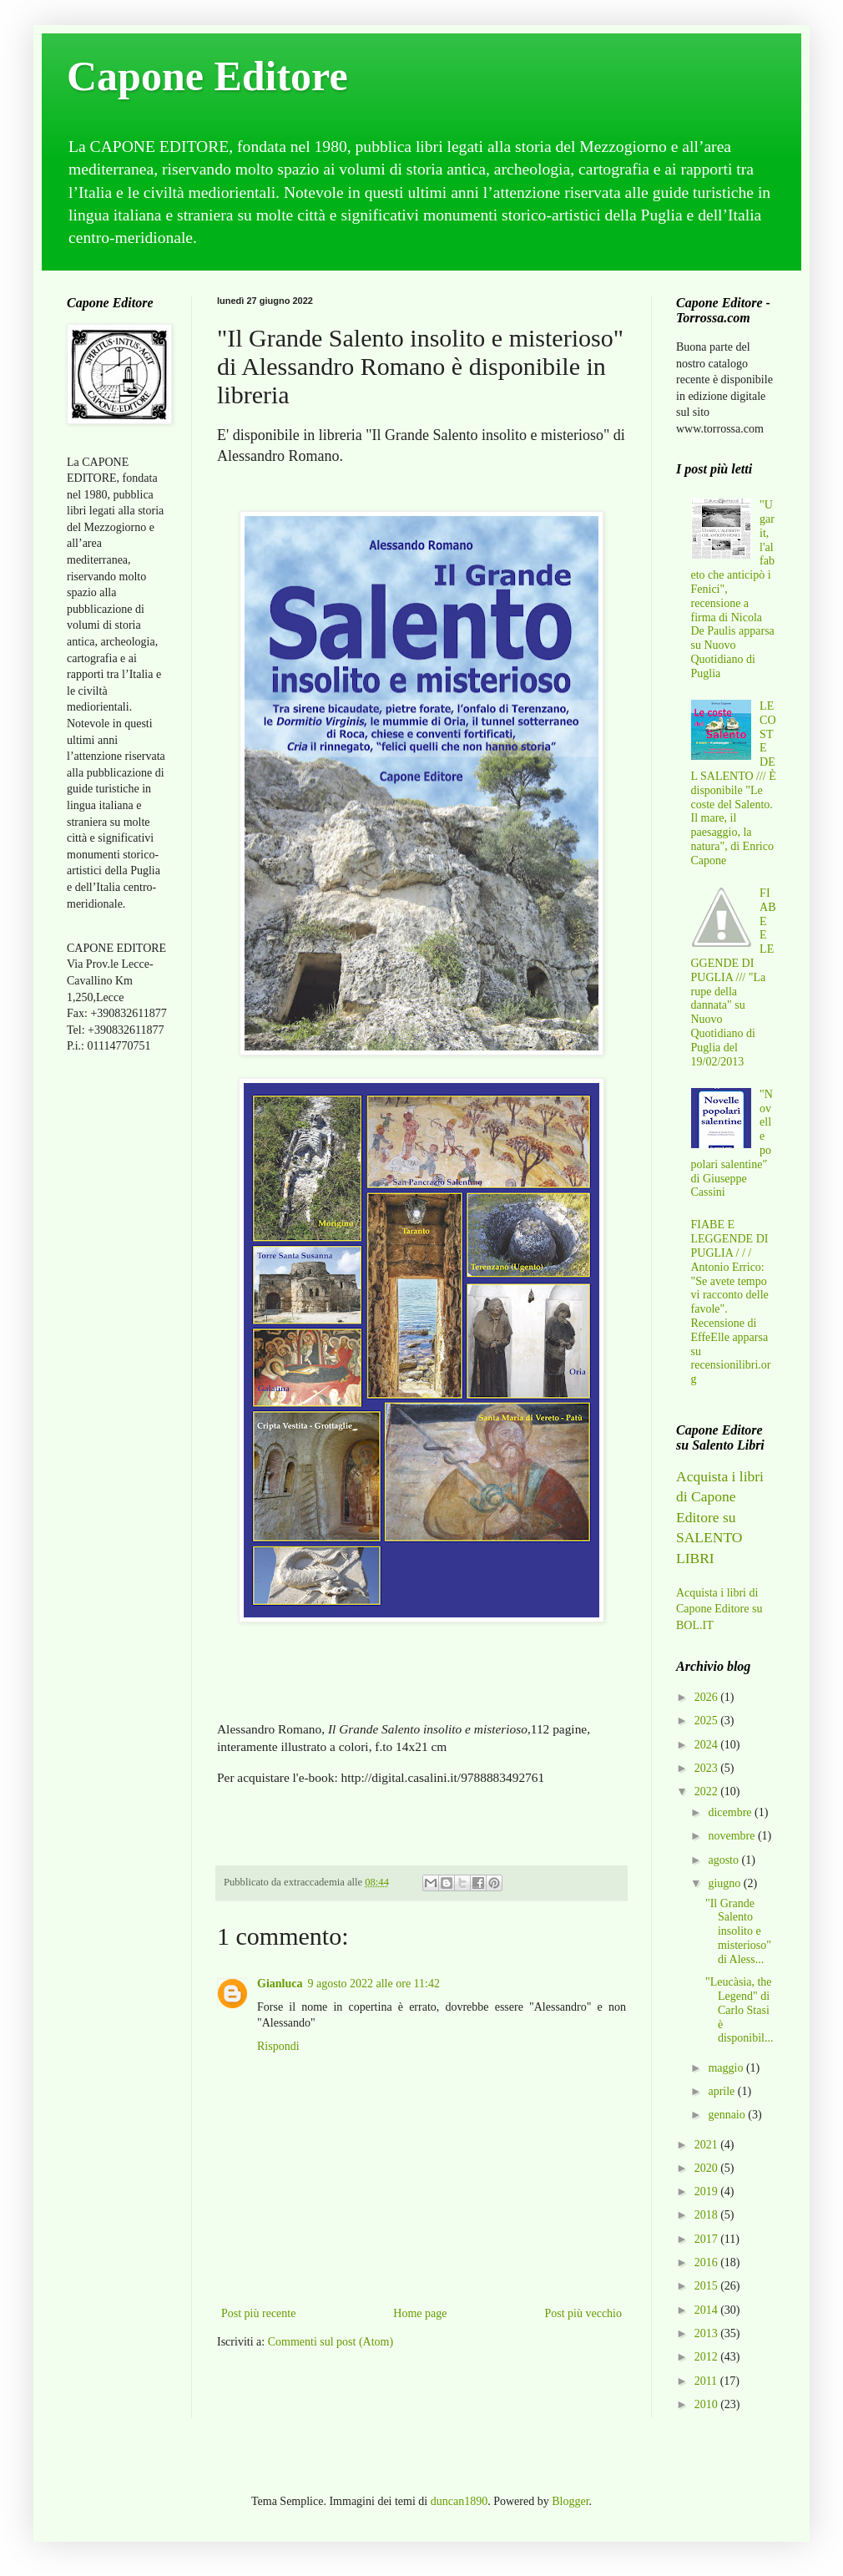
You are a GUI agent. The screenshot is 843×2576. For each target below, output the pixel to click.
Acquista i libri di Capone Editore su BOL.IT (719, 1609)
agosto (724, 1860)
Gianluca (279, 1983)
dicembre (731, 1812)
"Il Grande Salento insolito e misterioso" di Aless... (738, 1931)
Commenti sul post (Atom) (331, 2342)
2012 (707, 2357)
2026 (707, 1697)
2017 (707, 2239)
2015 (707, 2286)
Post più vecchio (583, 2313)
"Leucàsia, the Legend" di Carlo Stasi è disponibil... (739, 2010)
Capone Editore (207, 76)
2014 (707, 2310)
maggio (727, 2068)
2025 (707, 1720)
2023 (707, 1768)
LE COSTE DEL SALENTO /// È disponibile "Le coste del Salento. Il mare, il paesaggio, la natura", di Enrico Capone (733, 783)
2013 (707, 2333)
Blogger (570, 2501)
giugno (725, 1883)
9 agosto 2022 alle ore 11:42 (373, 1983)
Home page (420, 2313)
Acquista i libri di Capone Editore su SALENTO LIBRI (720, 1517)
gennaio (728, 2114)
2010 (707, 2404)
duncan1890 (459, 2501)
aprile (722, 2091)
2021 (707, 2144)
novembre (732, 1836)
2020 (707, 2168)
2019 (707, 2191)
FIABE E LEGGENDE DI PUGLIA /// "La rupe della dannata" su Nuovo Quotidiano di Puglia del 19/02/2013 (733, 977)
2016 (707, 2262)
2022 (707, 1791)
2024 (707, 1744)
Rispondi (278, 2046)
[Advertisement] (117, 1330)
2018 (707, 2215)
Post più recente (258, 2313)
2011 (707, 2381)
